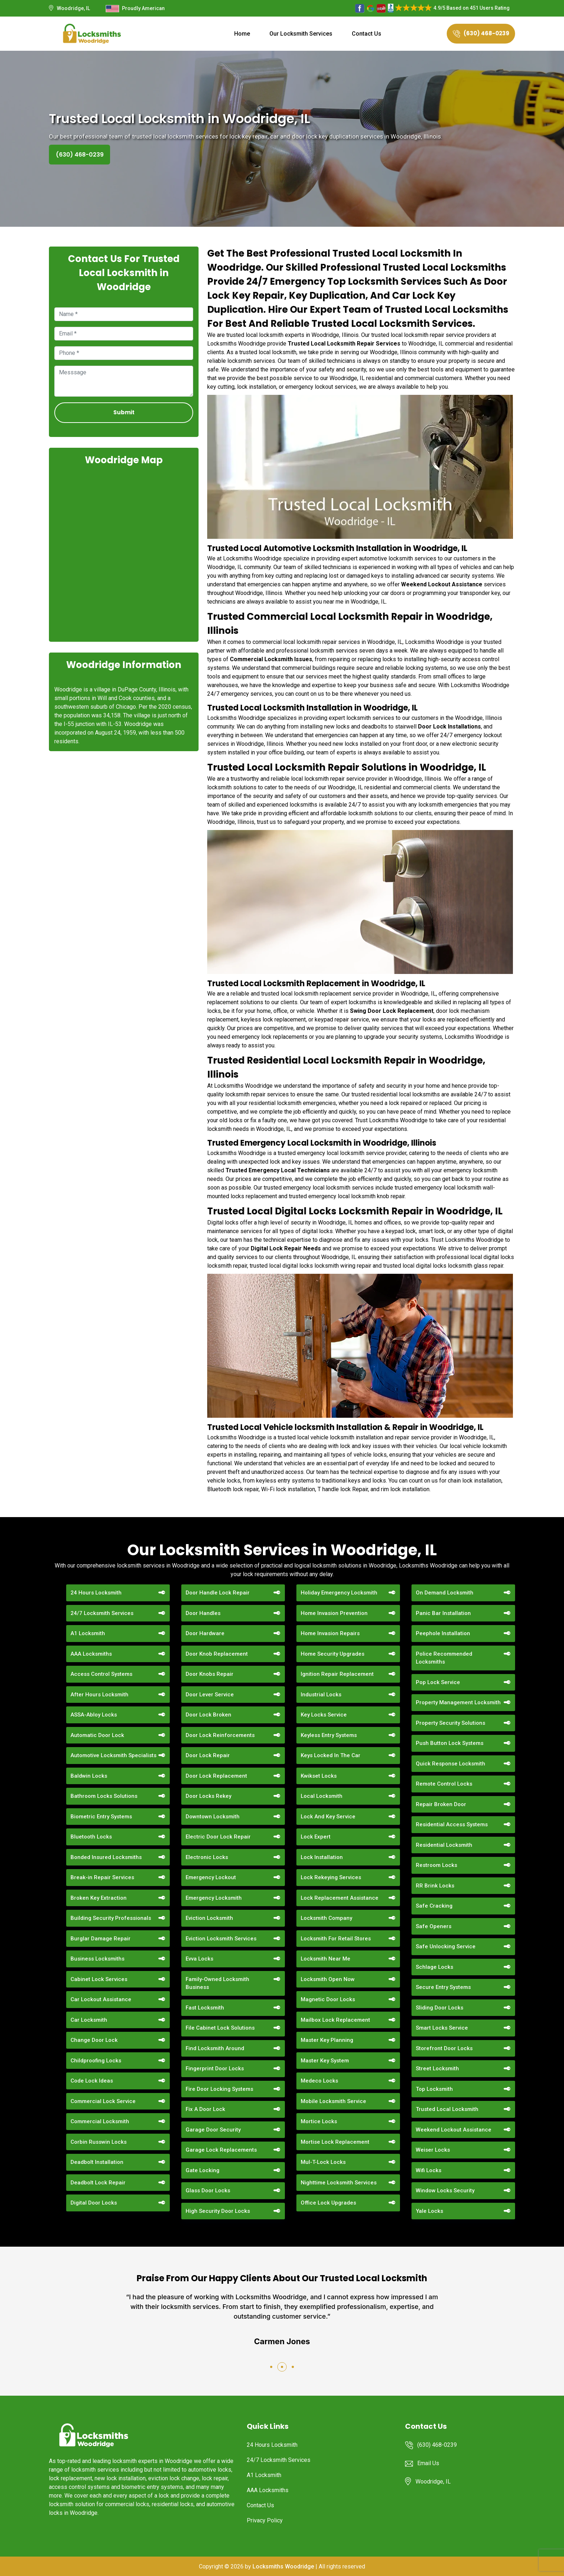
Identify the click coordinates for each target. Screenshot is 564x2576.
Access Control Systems (101, 1674)
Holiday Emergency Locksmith (339, 1592)
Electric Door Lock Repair (218, 1836)
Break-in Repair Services (102, 1877)
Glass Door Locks (208, 2190)
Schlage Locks (434, 1967)
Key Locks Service (324, 1714)
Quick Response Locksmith (450, 1763)
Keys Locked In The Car (330, 1755)
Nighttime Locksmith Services (339, 2182)
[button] (271, 2367)
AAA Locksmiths (91, 1654)
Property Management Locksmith (458, 1702)
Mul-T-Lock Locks (323, 2162)
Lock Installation (322, 1857)
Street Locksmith (437, 2068)
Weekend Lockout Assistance (453, 2129)
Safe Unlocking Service (446, 1946)
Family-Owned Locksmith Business (217, 1983)
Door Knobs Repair (209, 1674)
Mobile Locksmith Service (333, 2101)
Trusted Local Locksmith (447, 2109)
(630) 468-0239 (481, 33)
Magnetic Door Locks (328, 1999)
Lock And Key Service (328, 1816)
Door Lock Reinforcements (220, 1735)
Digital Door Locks (93, 2203)
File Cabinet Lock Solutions (220, 2028)
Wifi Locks (428, 2170)
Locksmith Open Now (328, 1979)
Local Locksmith (321, 1796)
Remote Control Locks (444, 1784)
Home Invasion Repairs (330, 1633)
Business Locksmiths (97, 1958)
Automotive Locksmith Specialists (113, 1755)
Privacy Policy (265, 2520)
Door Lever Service (210, 1694)
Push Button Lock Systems (449, 1743)
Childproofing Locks (95, 2060)
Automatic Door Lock (97, 1735)
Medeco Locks (319, 2081)
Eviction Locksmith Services (221, 1938)
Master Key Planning (327, 2040)
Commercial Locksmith (99, 2121)
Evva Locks (199, 1958)
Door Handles (203, 1613)
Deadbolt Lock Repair (98, 2182)
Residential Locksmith (444, 1845)
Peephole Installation (443, 1633)
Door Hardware (205, 1633)
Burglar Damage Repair (100, 1938)
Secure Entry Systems (443, 1987)
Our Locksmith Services (300, 33)
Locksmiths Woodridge (283, 2566)
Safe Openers (433, 1926)
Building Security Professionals (110, 1918)
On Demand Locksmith (444, 1592)
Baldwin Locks (88, 1776)
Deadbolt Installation (96, 2162)
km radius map (123, 553)
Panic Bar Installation (443, 1613)
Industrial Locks (321, 1694)
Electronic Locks (207, 1857)
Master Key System (325, 2060)
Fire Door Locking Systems (219, 2089)
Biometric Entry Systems (101, 1816)
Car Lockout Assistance (100, 1999)
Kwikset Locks (319, 1776)
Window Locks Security (445, 2190)
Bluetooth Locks (91, 1836)
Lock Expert (316, 1836)
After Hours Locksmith (99, 1694)
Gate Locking (202, 2170)
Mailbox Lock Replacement (335, 2020)
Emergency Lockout (211, 1877)
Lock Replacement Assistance (339, 1898)
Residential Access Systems (452, 1824)
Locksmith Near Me (325, 1958)
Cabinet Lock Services (98, 1979)
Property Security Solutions (450, 1723)
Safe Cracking (434, 1906)
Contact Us (366, 33)
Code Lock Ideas (91, 2081)
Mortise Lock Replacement (335, 2142)
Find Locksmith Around (215, 2048)
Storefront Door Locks (444, 2048)
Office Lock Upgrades (328, 2203)
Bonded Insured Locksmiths (106, 1857)
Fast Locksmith (205, 2007)
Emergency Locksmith (214, 1898)
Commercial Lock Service (103, 2101)
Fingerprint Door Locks (215, 2068)
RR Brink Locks (435, 1885)
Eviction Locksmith (209, 1918)
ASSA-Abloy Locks (93, 1714)
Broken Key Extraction (98, 1898)
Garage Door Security (213, 2129)
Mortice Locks (319, 2121)
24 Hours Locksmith (96, 1592)
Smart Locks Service (442, 2028)
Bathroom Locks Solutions (103, 1796)
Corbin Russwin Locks (98, 2142)
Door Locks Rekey (208, 1796)
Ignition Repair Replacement (337, 1674)
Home (242, 33)
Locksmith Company (326, 1918)
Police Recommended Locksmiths (444, 1658)
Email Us (428, 2463)
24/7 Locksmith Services (101, 1613)
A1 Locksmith (87, 1633)
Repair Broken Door (441, 1804)
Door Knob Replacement (217, 1654)
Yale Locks (429, 2211)
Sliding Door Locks (439, 2007)
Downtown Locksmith (213, 1816)
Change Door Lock (94, 2040)
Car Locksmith (88, 2020)
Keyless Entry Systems (329, 1735)
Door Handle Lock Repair (218, 1592)
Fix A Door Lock (205, 2109)
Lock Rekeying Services (331, 1877)
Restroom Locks (436, 1865)
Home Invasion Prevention (334, 1613)
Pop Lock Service (438, 1682)
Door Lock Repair (208, 1755)
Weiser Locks (433, 2150)
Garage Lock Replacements (221, 2150)
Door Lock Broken (208, 1714)
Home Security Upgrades (332, 1654)
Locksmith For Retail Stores (336, 1938)
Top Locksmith (434, 2089)
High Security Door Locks (218, 2211)
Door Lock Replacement (216, 1776)
